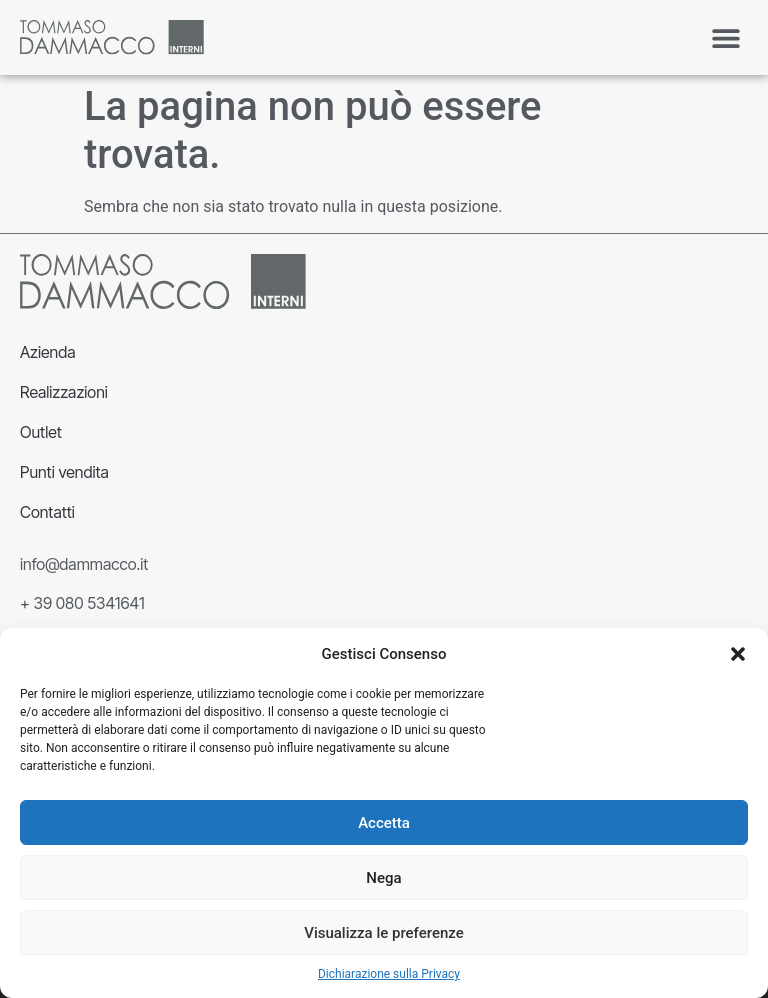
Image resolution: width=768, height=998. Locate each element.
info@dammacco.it (84, 564)
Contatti (47, 512)
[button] (738, 654)
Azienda (47, 352)
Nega (383, 878)
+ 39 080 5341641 (82, 603)
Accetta (384, 823)
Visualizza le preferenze (384, 933)
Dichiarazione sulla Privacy (389, 974)
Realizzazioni (64, 392)
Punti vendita (64, 472)
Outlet (41, 432)
